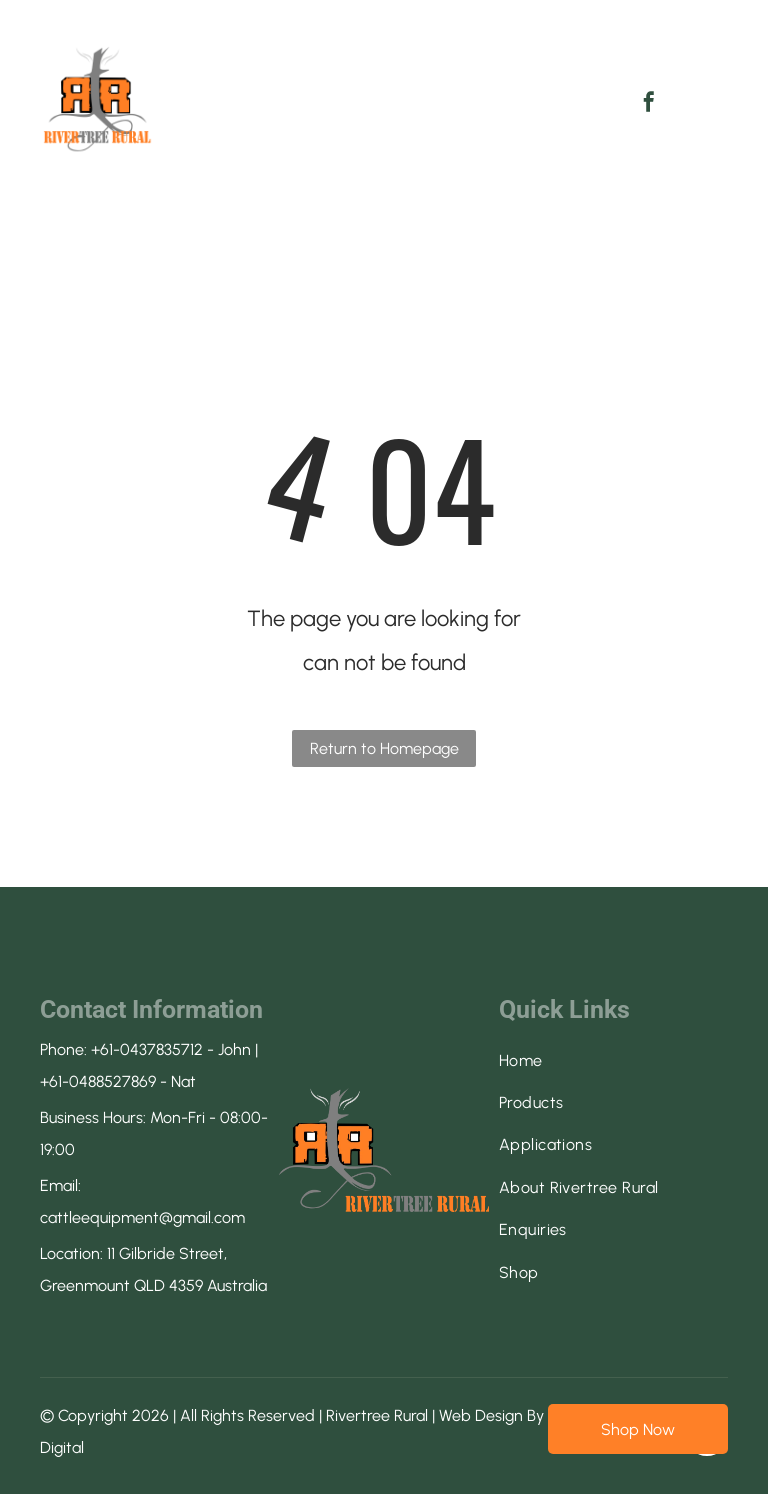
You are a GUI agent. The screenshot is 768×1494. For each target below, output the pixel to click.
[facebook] (649, 104)
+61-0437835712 (147, 1049)
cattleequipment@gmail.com (142, 1217)
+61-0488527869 (98, 1081)
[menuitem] (273, 83)
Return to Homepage (384, 748)
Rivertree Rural (377, 1415)
